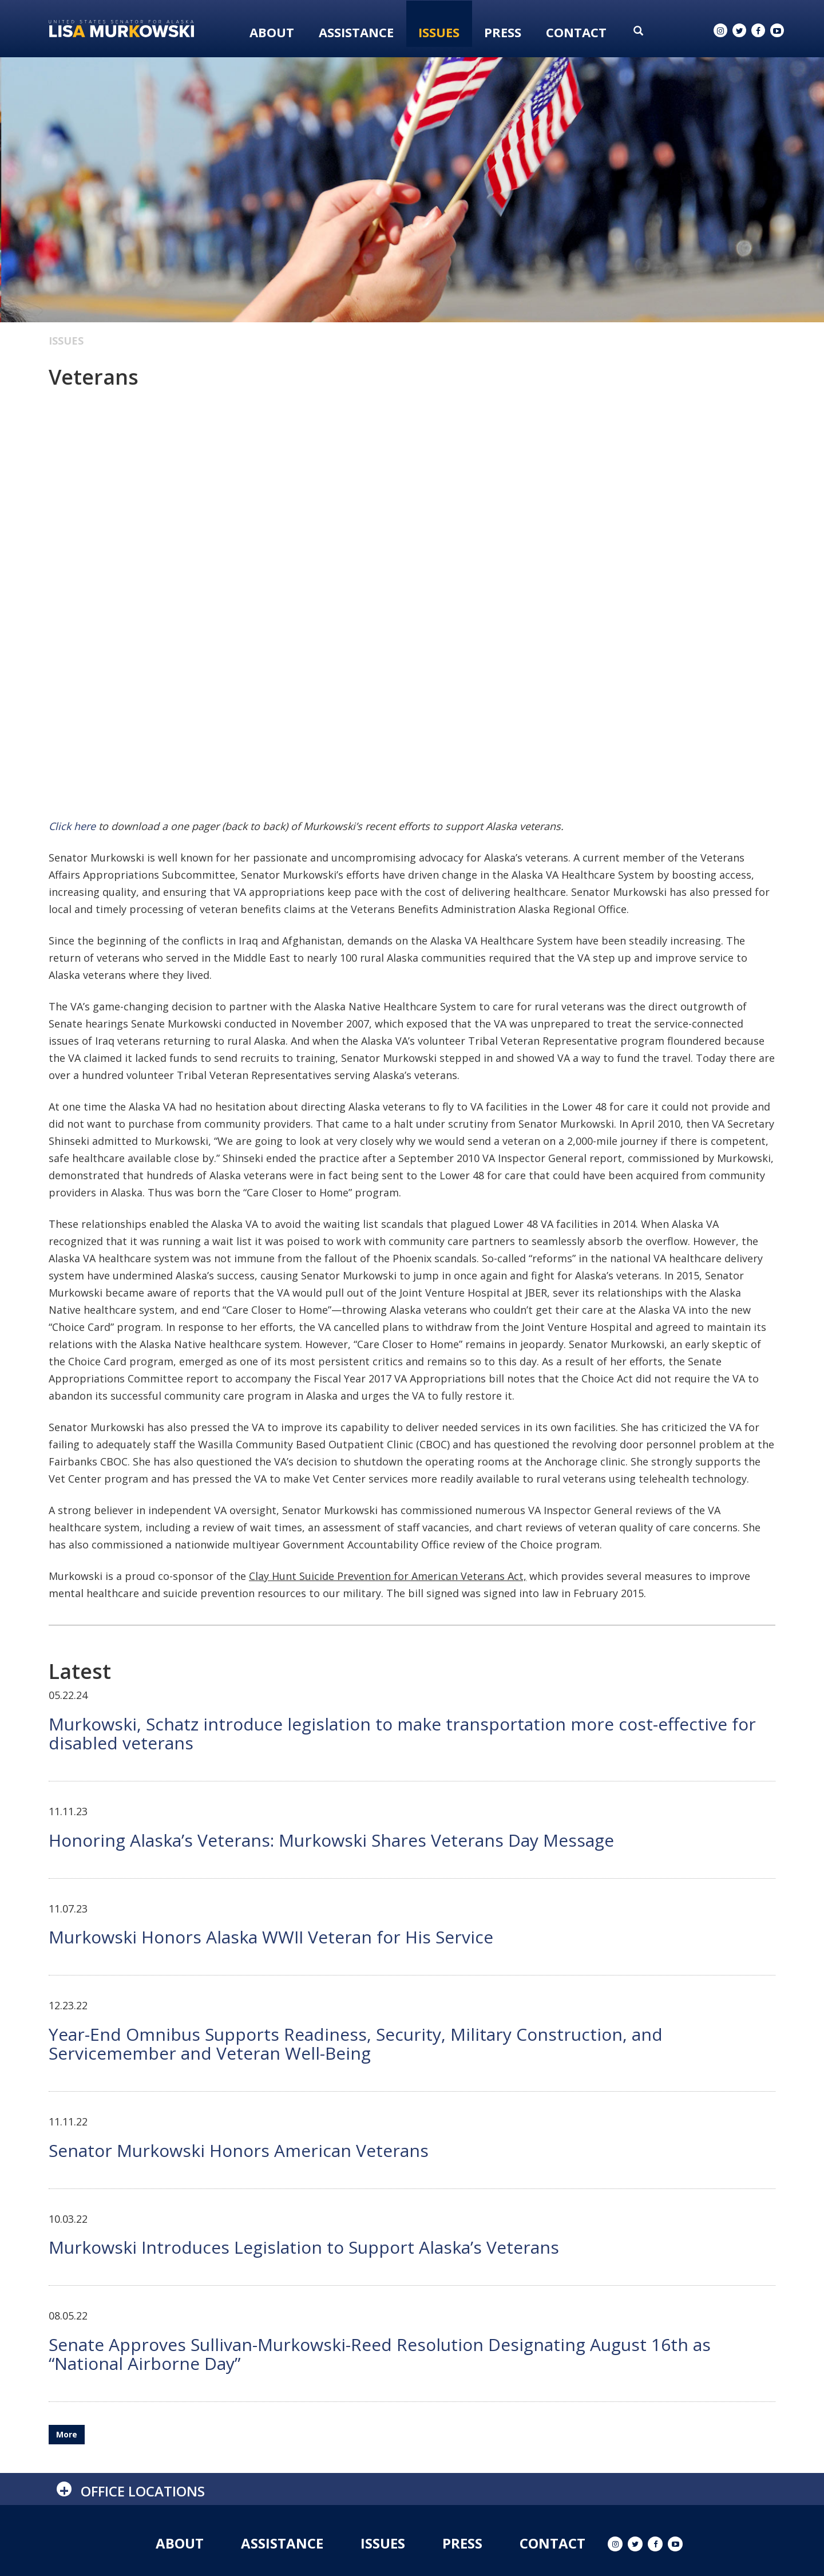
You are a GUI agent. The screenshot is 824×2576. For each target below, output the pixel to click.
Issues (438, 32)
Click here (72, 826)
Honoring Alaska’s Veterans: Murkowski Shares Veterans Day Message (331, 1840)
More (66, 2434)
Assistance (356, 32)
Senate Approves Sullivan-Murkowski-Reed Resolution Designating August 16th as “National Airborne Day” (380, 2354)
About (271, 32)
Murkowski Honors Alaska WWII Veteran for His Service (271, 1937)
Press (502, 32)
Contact (576, 32)
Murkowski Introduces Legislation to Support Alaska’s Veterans (304, 2247)
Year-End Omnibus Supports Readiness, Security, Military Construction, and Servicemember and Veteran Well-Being (356, 2043)
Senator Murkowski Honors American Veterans (239, 2150)
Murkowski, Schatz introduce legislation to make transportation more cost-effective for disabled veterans (402, 1733)
